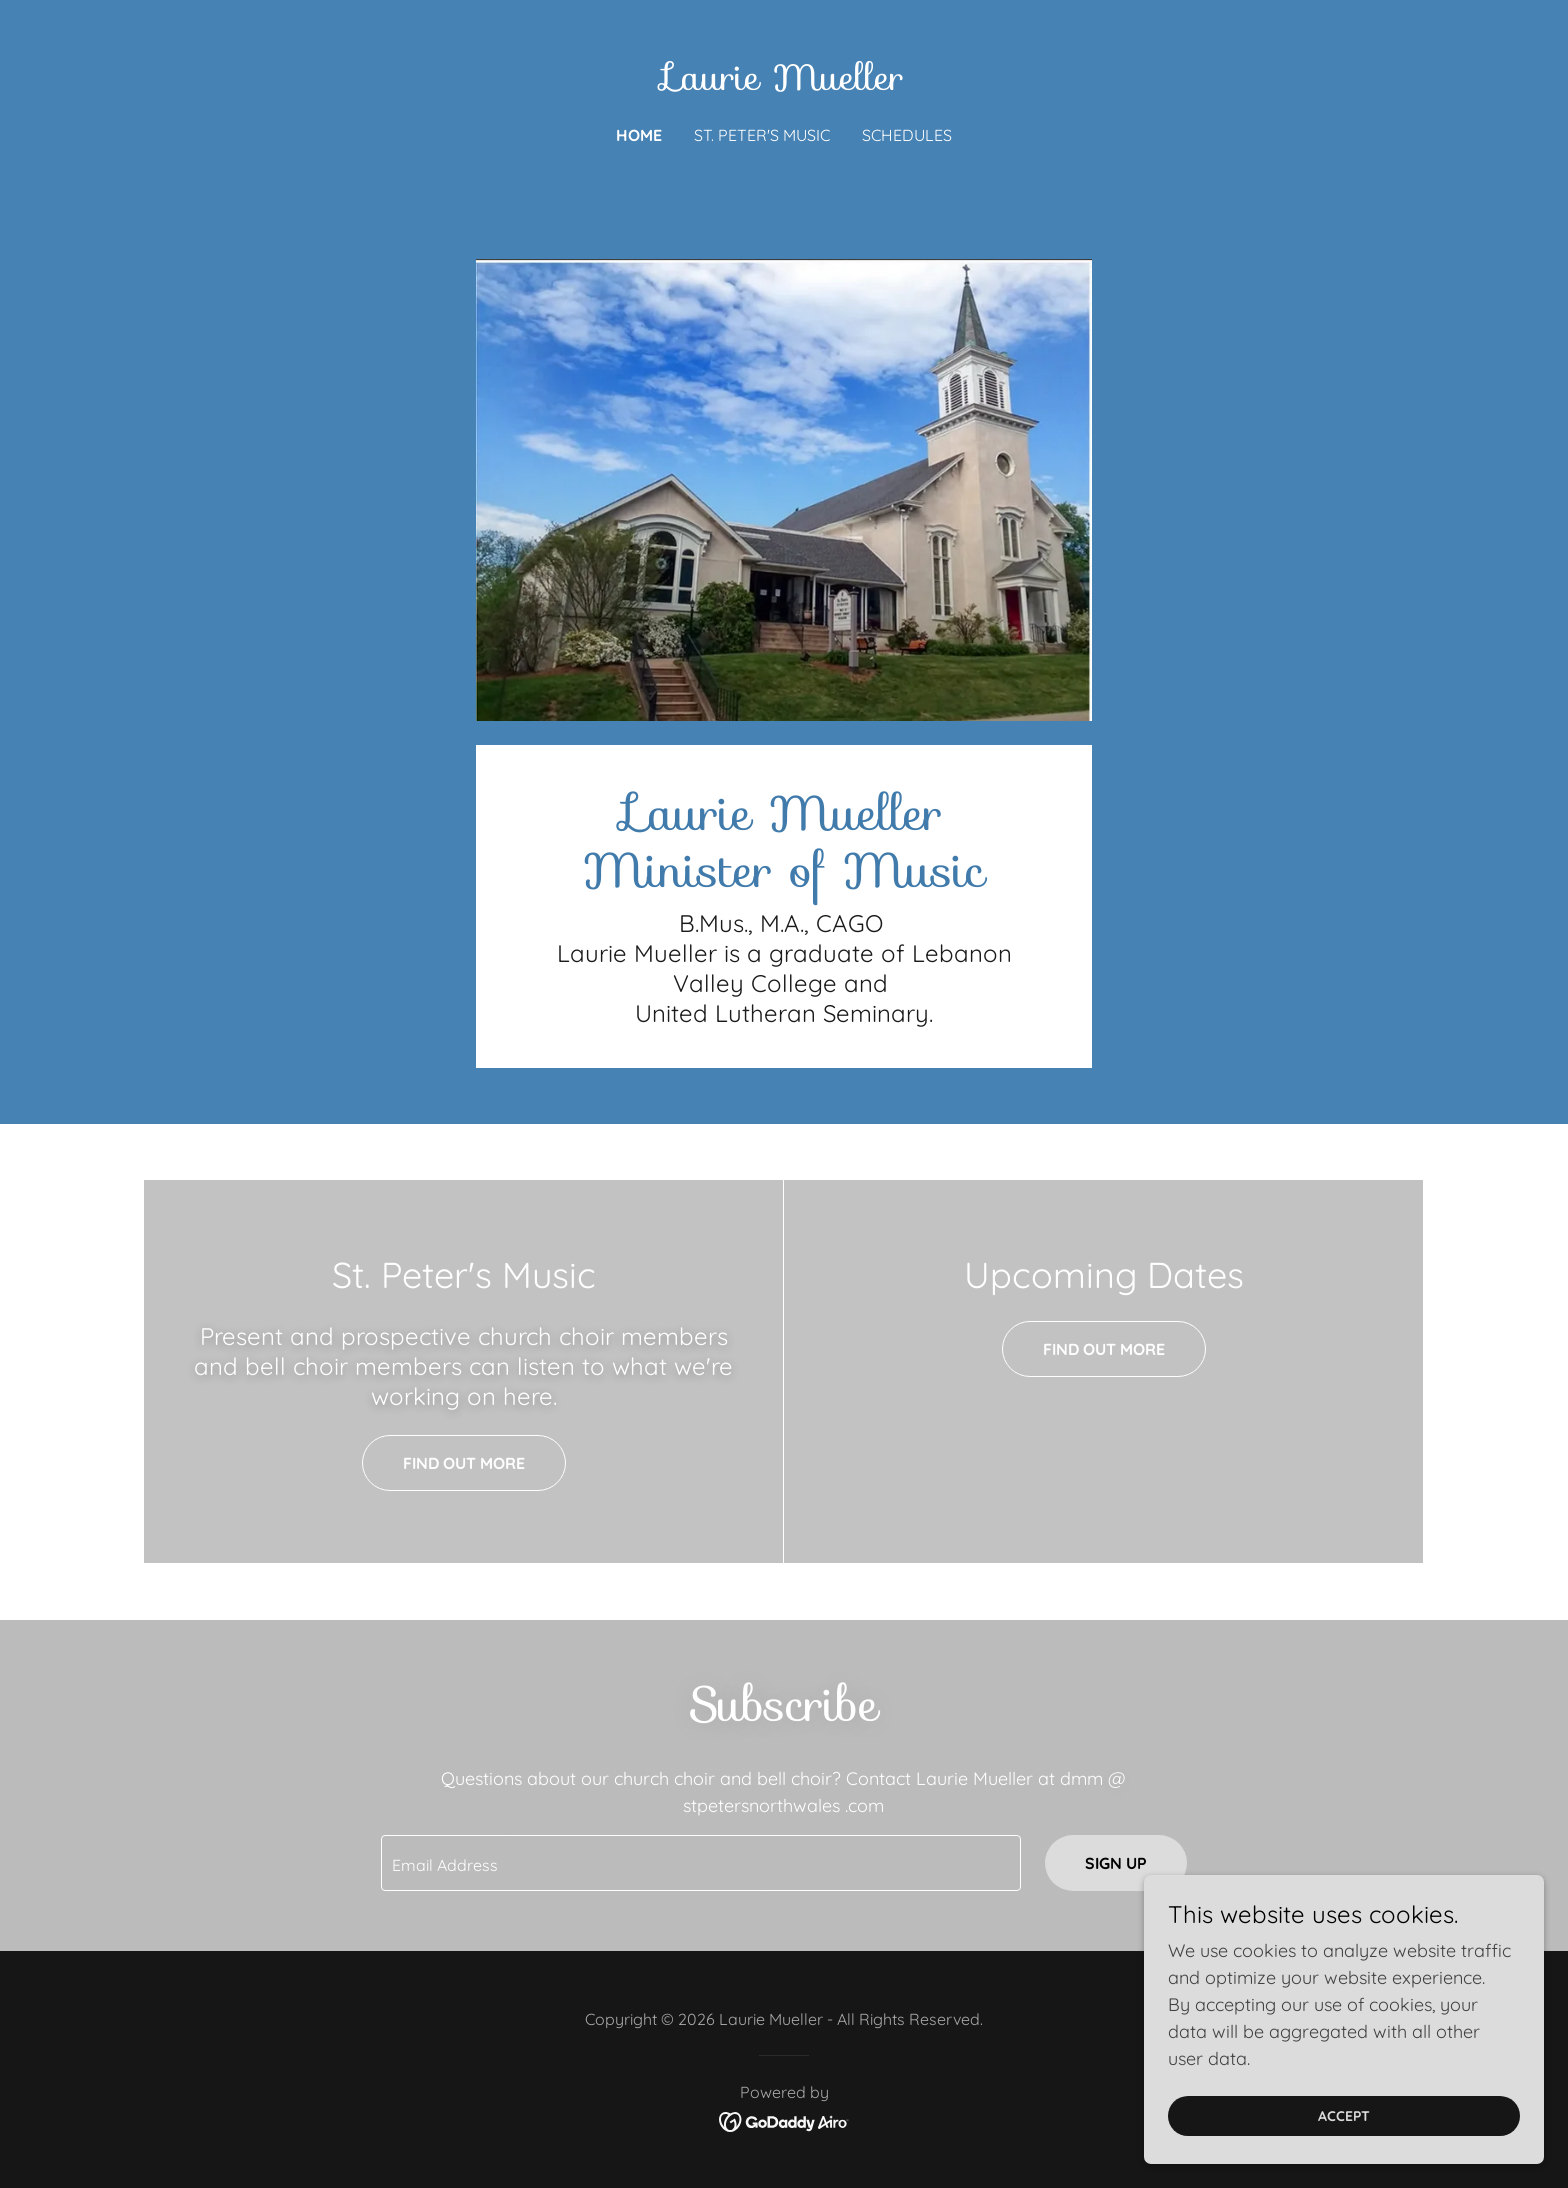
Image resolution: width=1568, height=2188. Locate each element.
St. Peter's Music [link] (762, 135)
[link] (784, 83)
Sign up (1116, 1863)
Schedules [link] (907, 135)
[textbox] (700, 1863)
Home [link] (639, 135)
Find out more (464, 1463)
